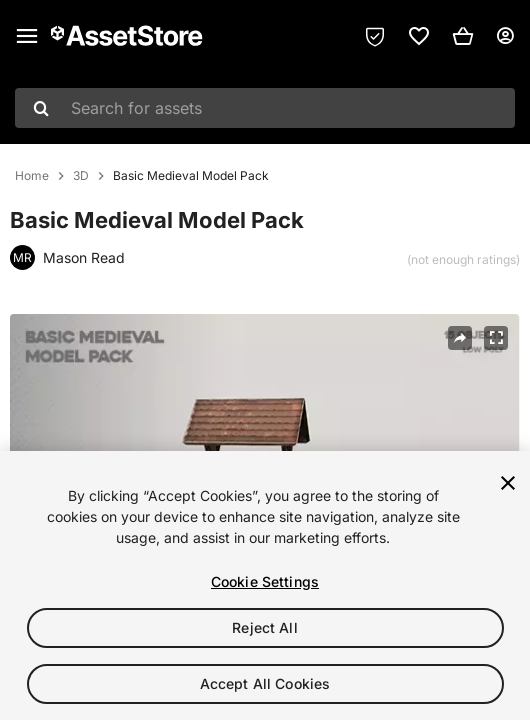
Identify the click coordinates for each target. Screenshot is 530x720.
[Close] (508, 483)
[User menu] (505, 36)
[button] (463, 36)
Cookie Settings (265, 581)
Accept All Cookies (265, 683)
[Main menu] (27, 36)
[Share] (460, 338)
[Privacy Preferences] (375, 36)
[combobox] (265, 108)
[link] (419, 36)
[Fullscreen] (496, 338)
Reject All (264, 627)
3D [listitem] (81, 176)
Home (32, 176)
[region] (265, 585)
